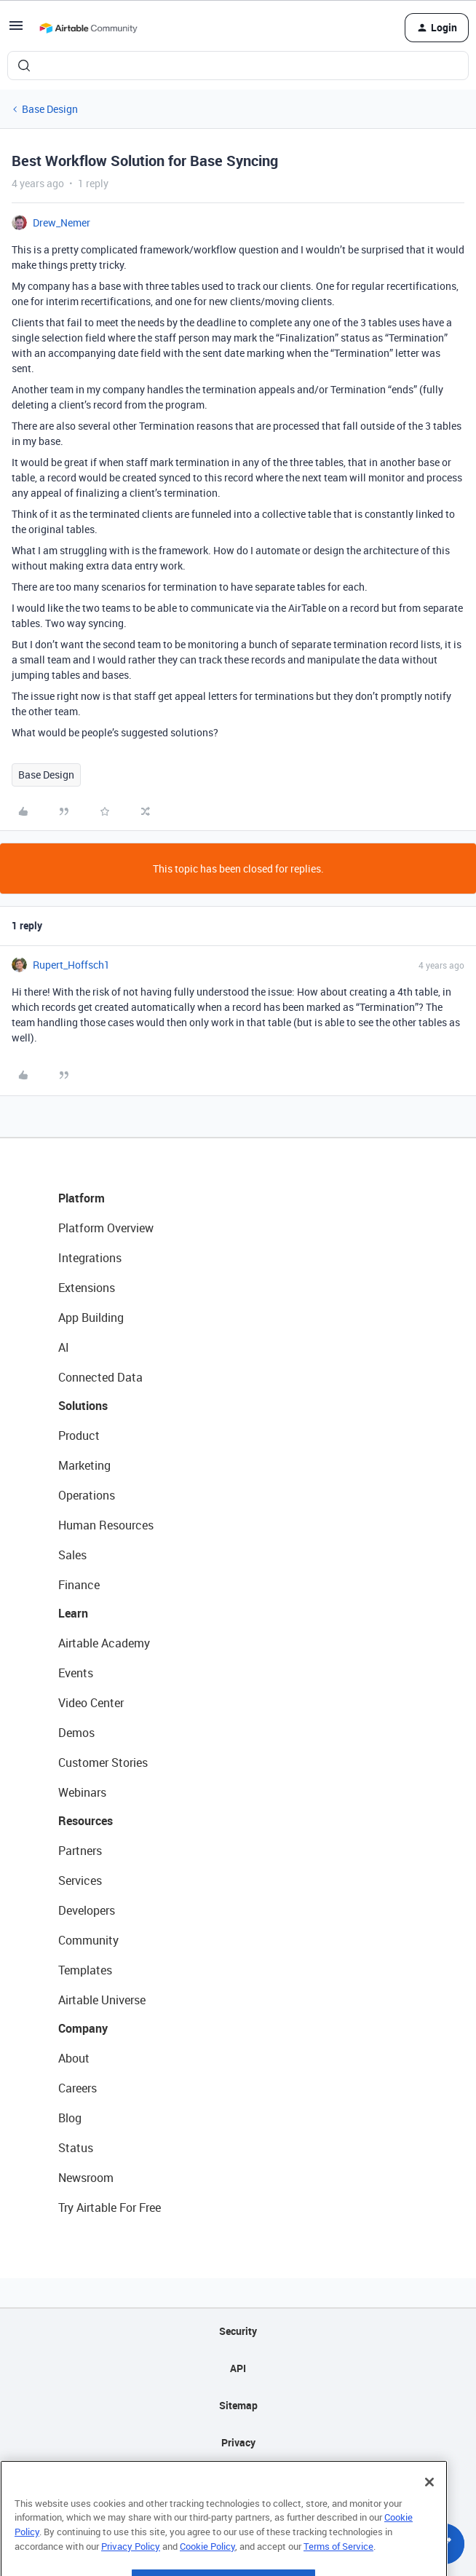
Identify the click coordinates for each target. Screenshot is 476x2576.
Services (80, 1880)
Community (88, 1940)
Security (238, 2331)
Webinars (82, 1792)
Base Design (50, 109)
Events (75, 1673)
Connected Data (100, 1377)
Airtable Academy (104, 1643)
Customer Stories (103, 1762)
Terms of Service (338, 2567)
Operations (86, 1495)
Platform (81, 1198)
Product (79, 1435)
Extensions (86, 1288)
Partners (80, 1851)
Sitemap (238, 2405)
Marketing (84, 1465)
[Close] (429, 2503)
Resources (85, 1821)
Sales (72, 1555)
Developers (86, 1910)
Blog (70, 2118)
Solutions (83, 1406)
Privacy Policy (130, 2567)
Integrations (90, 1258)
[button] (16, 30)
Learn (73, 1613)
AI (63, 1347)
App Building (91, 1317)
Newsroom (86, 2178)
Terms (238, 2479)
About (74, 2058)
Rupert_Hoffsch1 (71, 965)
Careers (77, 2088)
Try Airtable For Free (109, 2207)
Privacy (238, 2442)
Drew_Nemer (61, 222)
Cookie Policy (207, 2567)
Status (75, 2148)
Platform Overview (106, 1228)
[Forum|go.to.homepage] (88, 27)
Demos (76, 1733)
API (238, 2368)
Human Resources (106, 1525)
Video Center (91, 1703)
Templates (85, 1970)
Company (83, 2028)
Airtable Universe (102, 2000)
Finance (79, 1585)
